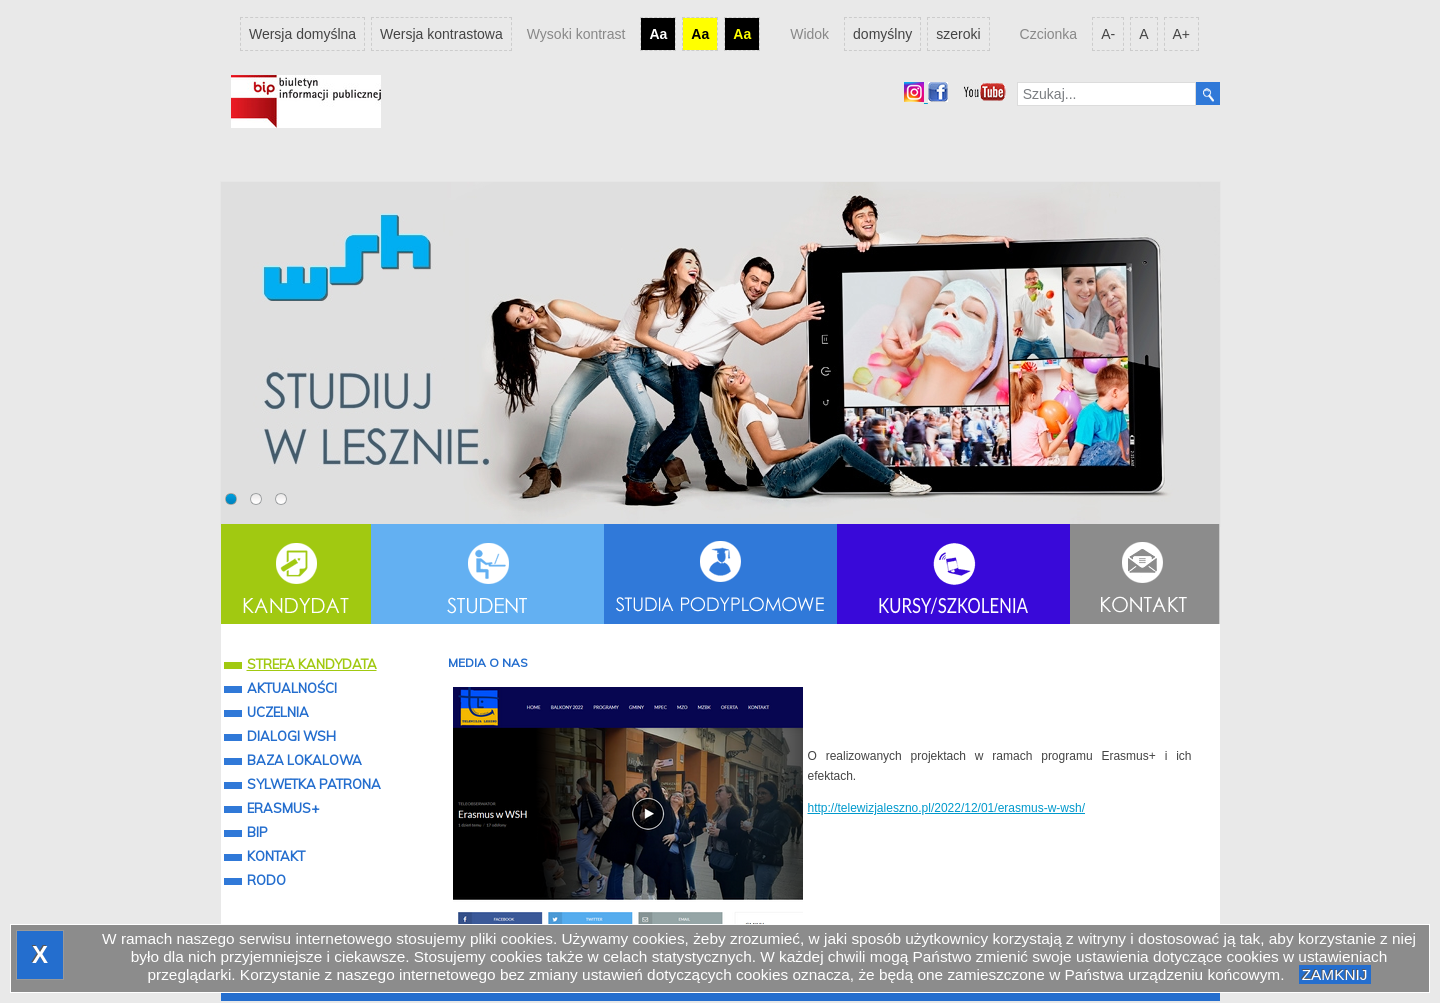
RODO (266, 880)
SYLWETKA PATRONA (314, 784)
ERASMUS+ (283, 808)
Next (1190, 352)
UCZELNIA (278, 712)
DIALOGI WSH (291, 736)
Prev (251, 352)
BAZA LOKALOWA (304, 760)
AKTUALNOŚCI (292, 688)
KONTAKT (276, 856)
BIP (257, 832)
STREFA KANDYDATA (300, 664)
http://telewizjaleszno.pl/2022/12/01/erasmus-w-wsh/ (946, 808)
